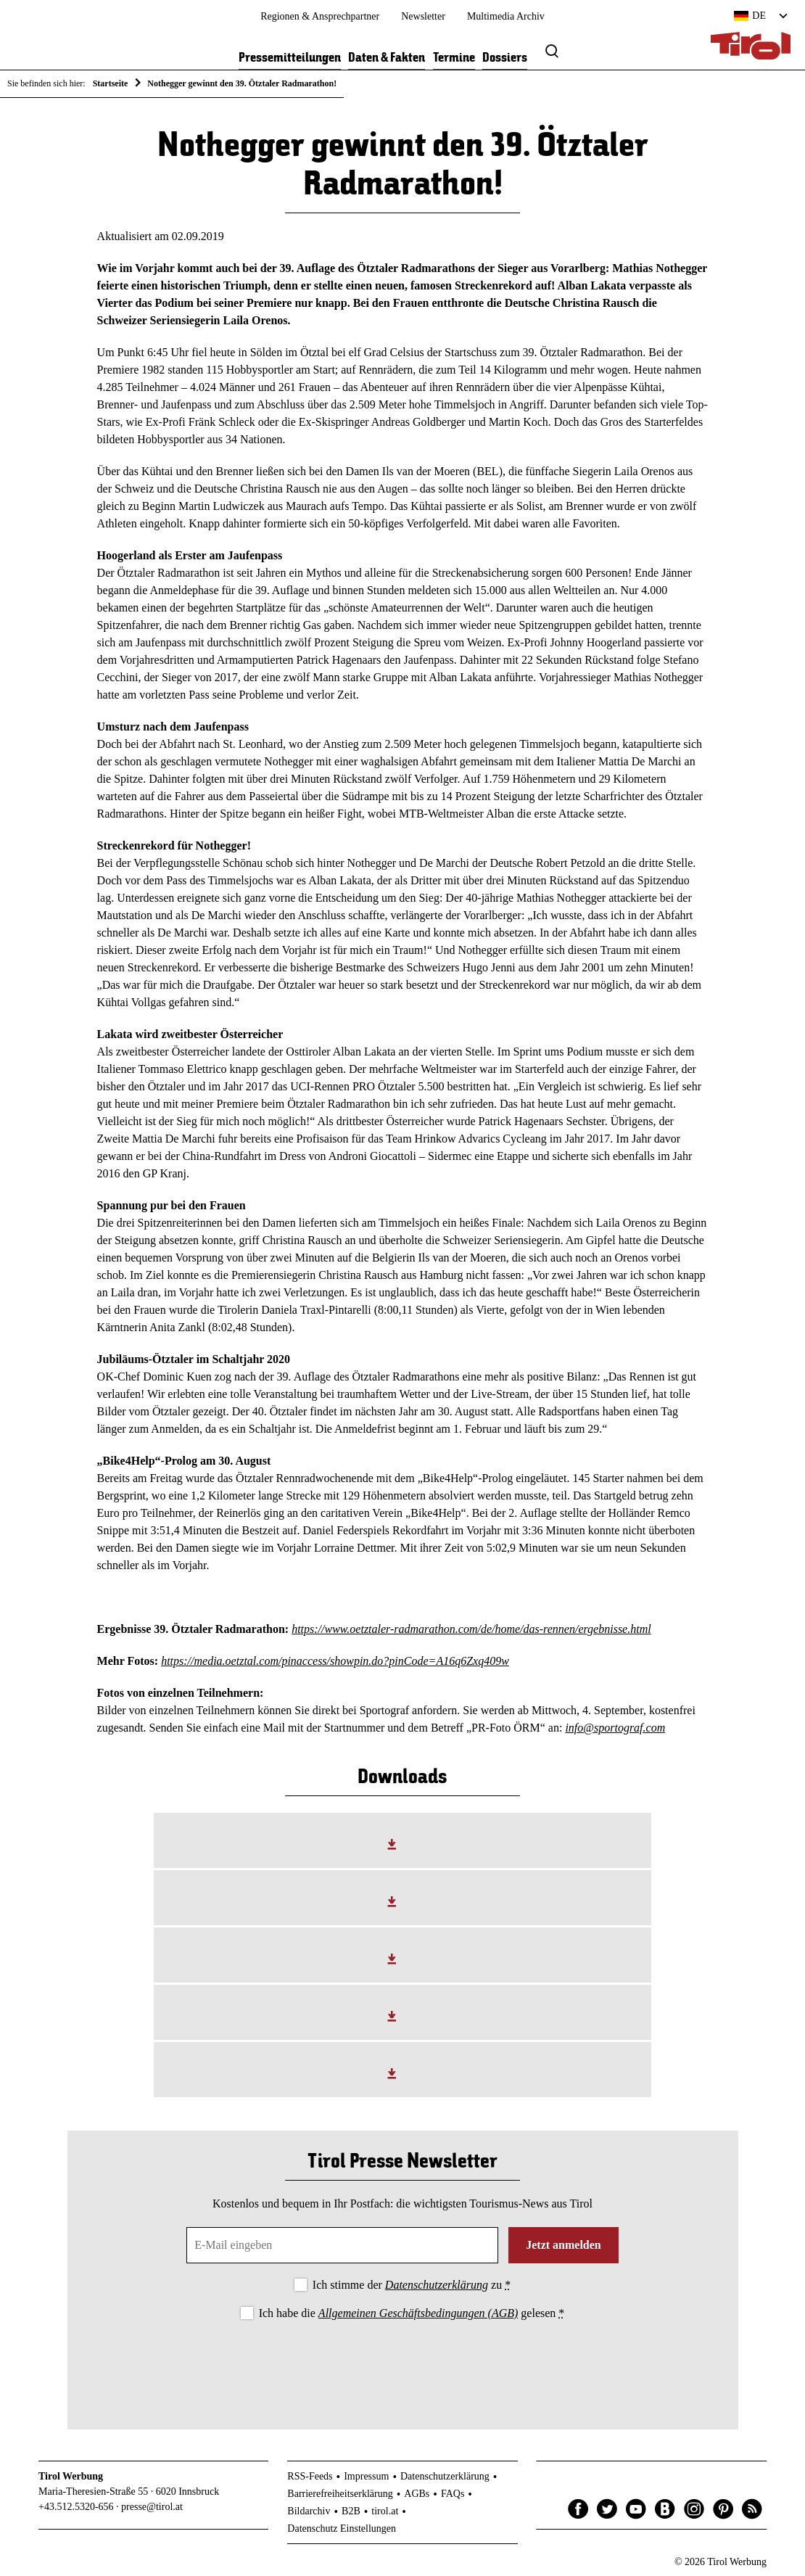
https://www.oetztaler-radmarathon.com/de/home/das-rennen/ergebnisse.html (471, 1629)
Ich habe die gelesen (412, 2313)
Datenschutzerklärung (436, 2285)
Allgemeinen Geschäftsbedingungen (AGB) (418, 2313)
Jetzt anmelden (563, 2245)
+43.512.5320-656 (76, 2506)
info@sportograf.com (615, 1727)
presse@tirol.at (152, 2506)
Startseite (110, 83)
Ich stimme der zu (412, 2285)
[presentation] (402, 2362)
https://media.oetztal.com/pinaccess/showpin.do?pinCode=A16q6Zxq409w (335, 1661)
